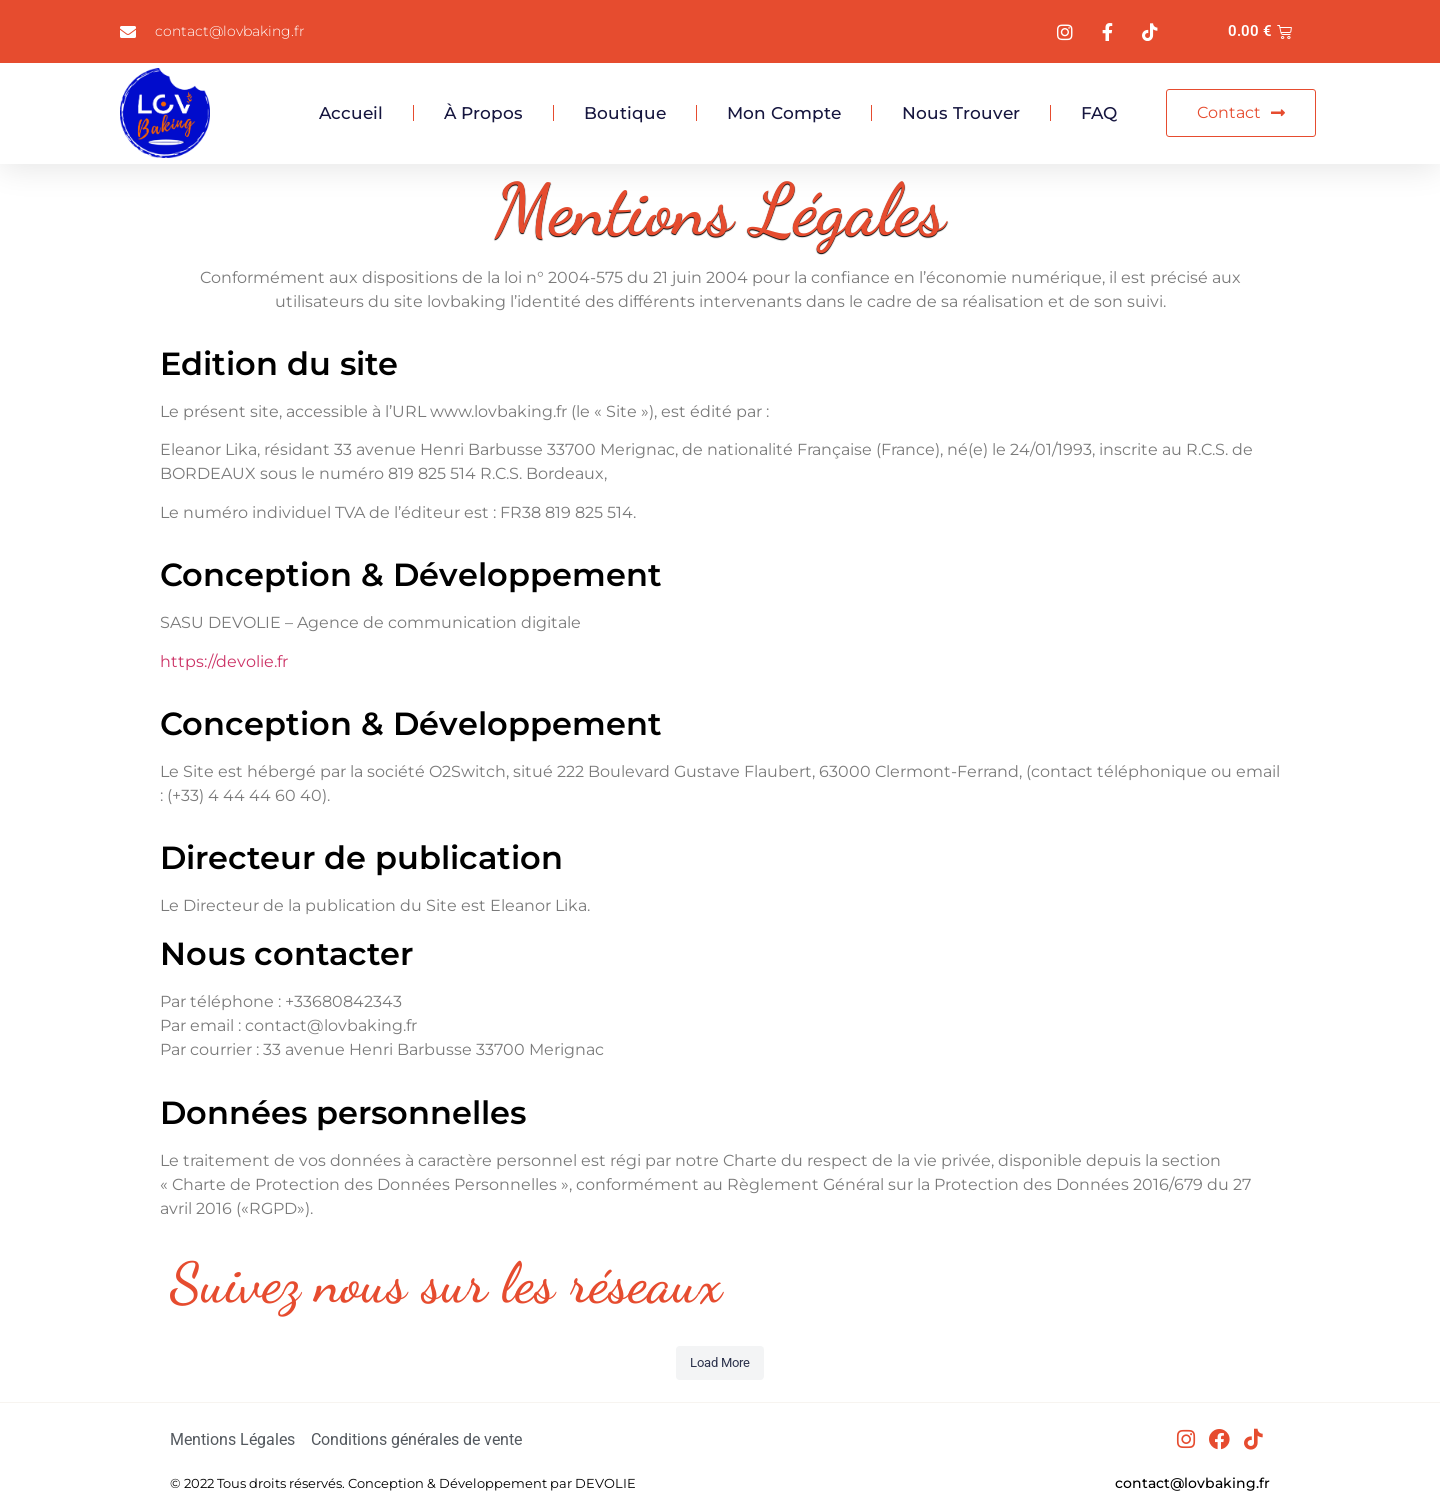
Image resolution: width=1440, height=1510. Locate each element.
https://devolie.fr (224, 661)
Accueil (351, 113)
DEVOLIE (605, 1483)
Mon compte (784, 113)
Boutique (625, 113)
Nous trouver (961, 113)
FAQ (1099, 113)
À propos (483, 113)
